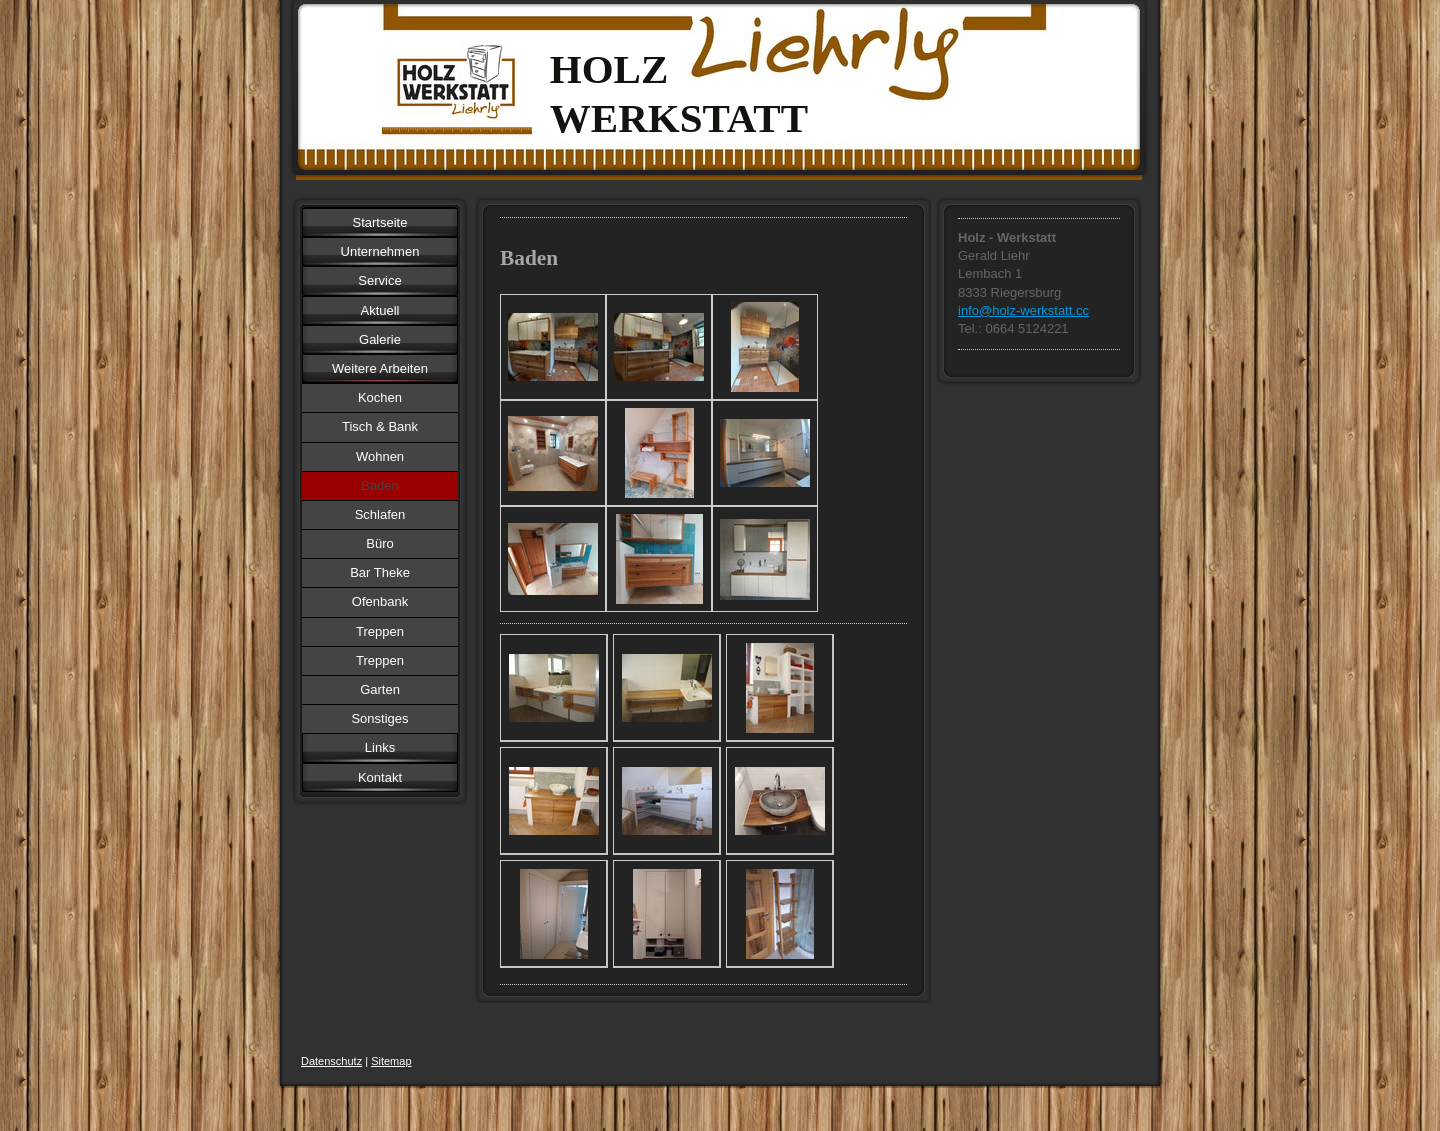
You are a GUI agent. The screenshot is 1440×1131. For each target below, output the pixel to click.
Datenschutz (331, 1061)
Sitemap (391, 1061)
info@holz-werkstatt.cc (1023, 310)
